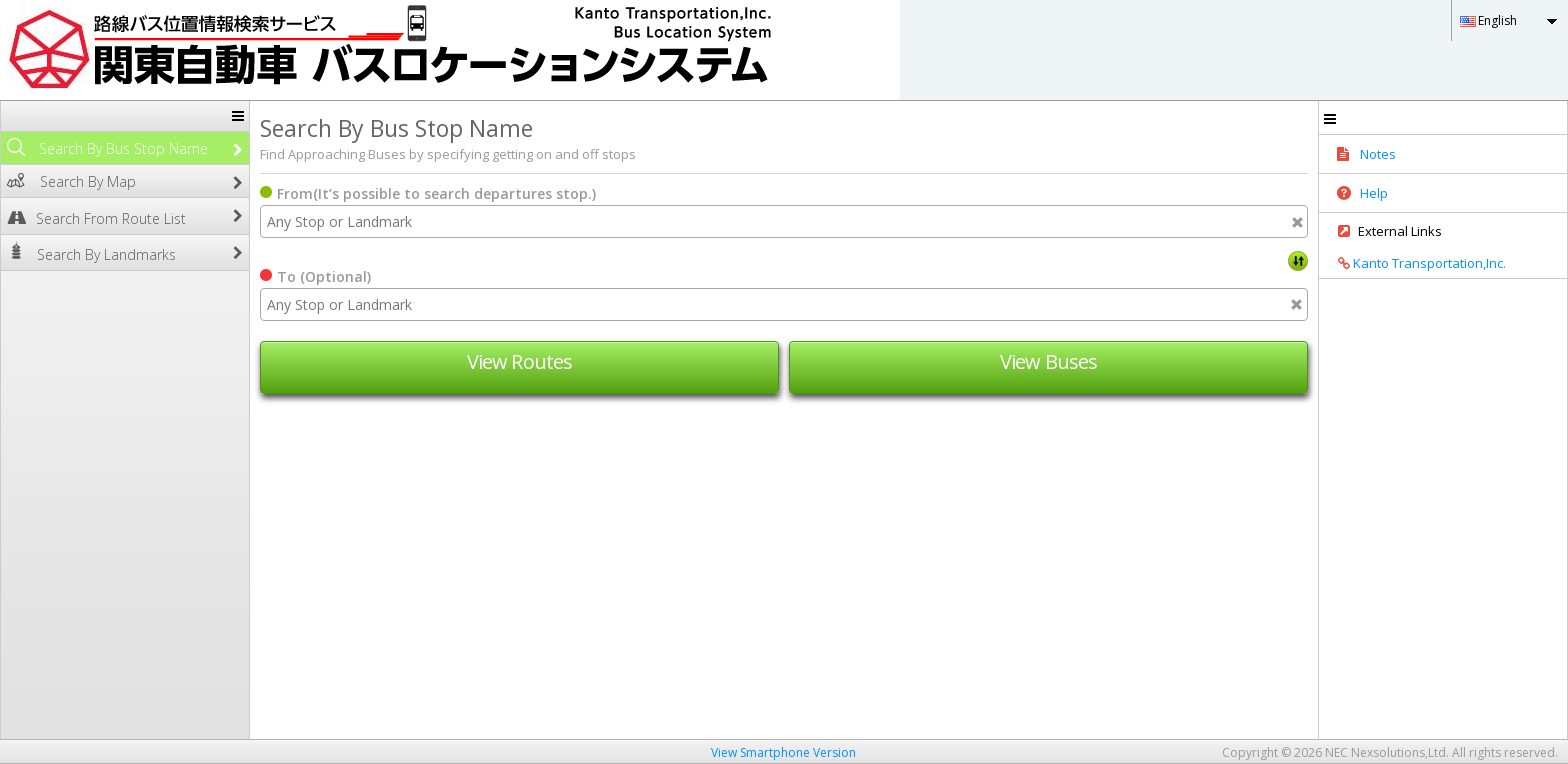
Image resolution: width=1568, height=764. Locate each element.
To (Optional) (324, 276)
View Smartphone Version (783, 752)
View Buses (1048, 361)
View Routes (519, 361)
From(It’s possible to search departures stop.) (436, 193)
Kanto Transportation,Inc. (1415, 263)
